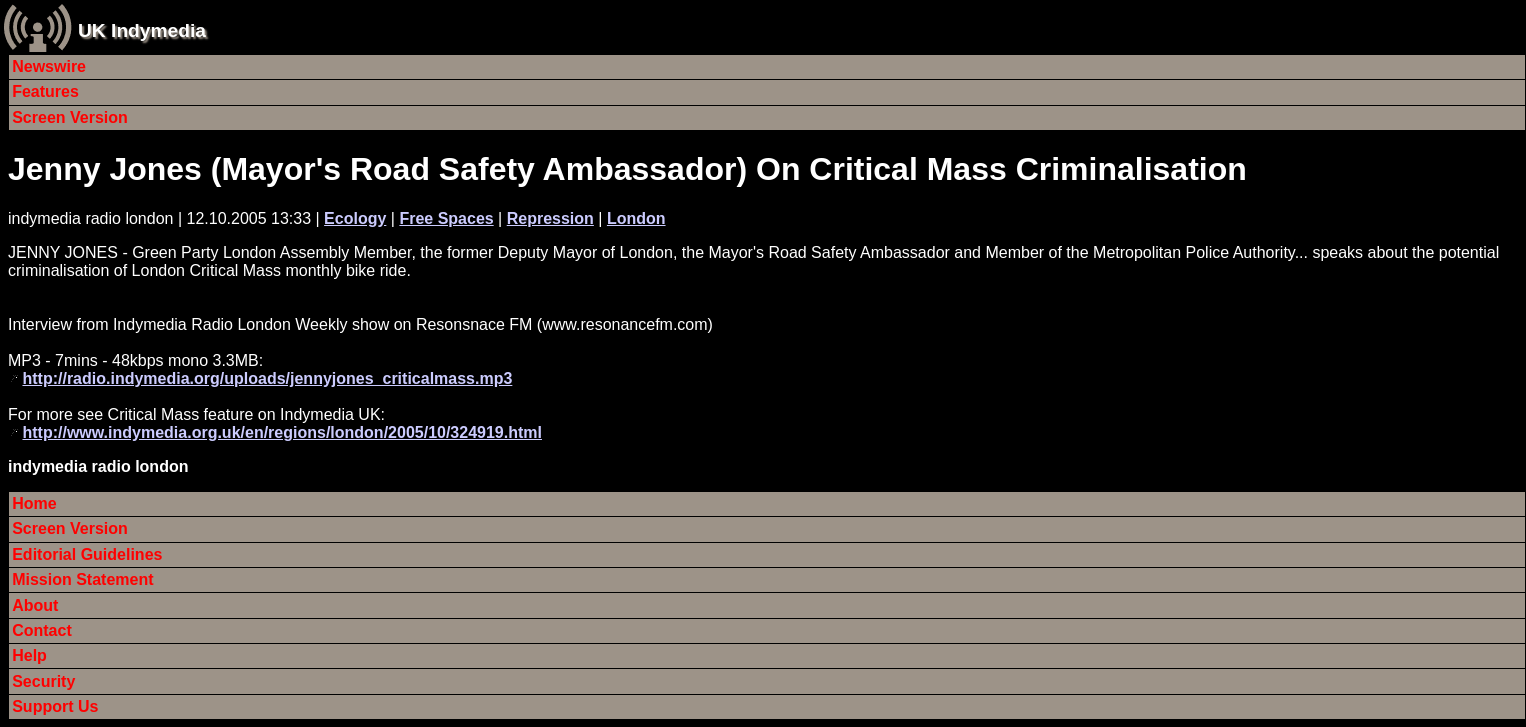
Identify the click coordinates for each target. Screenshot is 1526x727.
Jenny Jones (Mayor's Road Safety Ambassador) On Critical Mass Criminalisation (627, 169)
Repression (550, 218)
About (35, 605)
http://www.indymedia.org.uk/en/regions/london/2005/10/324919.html (282, 432)
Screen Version (70, 117)
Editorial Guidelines (87, 554)
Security (43, 681)
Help (29, 655)
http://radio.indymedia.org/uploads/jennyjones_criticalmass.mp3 (267, 378)
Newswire (49, 66)
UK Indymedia (142, 30)
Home (34, 503)
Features (45, 91)
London (636, 218)
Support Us (55, 706)
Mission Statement (82, 579)
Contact (42, 630)
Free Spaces (446, 218)
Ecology (355, 218)
